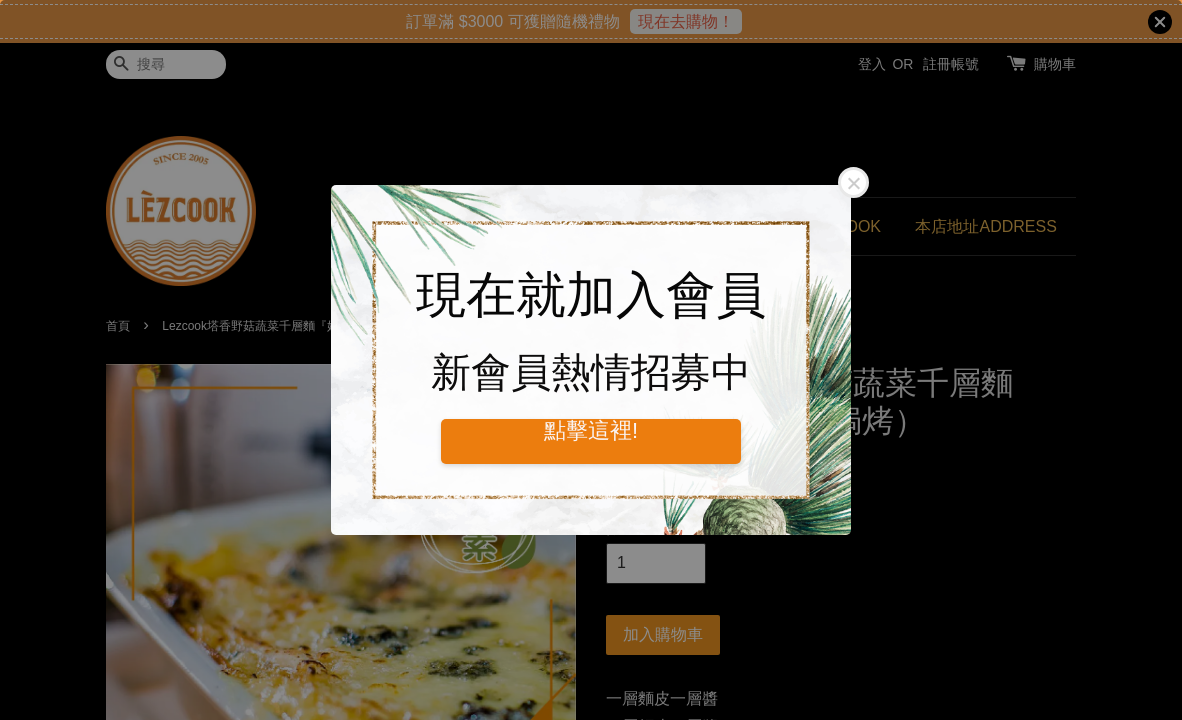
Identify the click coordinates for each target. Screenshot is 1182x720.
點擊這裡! (591, 431)
